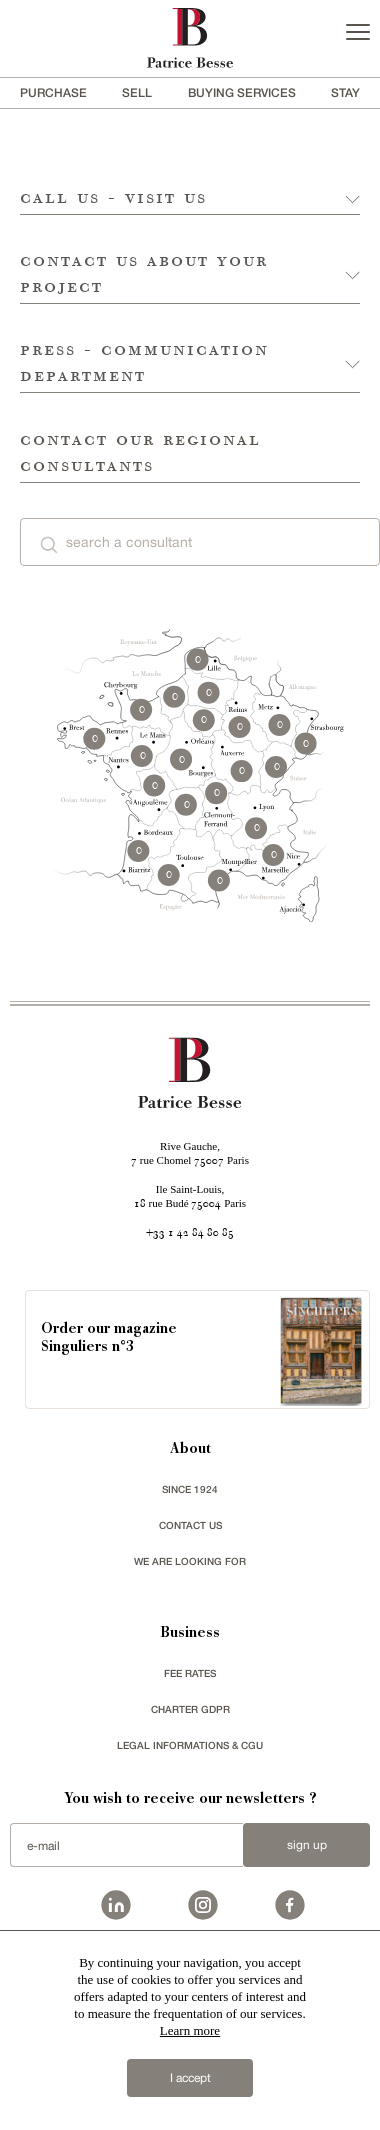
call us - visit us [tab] (113, 197)
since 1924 (190, 1489)
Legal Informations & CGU (190, 1745)
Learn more (190, 2030)
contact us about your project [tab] (144, 273)
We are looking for (190, 1561)
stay (345, 92)
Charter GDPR (190, 1709)
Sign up (307, 1845)
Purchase (53, 92)
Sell (137, 92)
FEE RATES (190, 1673)
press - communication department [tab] (144, 362)
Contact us (190, 1525)
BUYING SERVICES (242, 92)
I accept (190, 2078)
